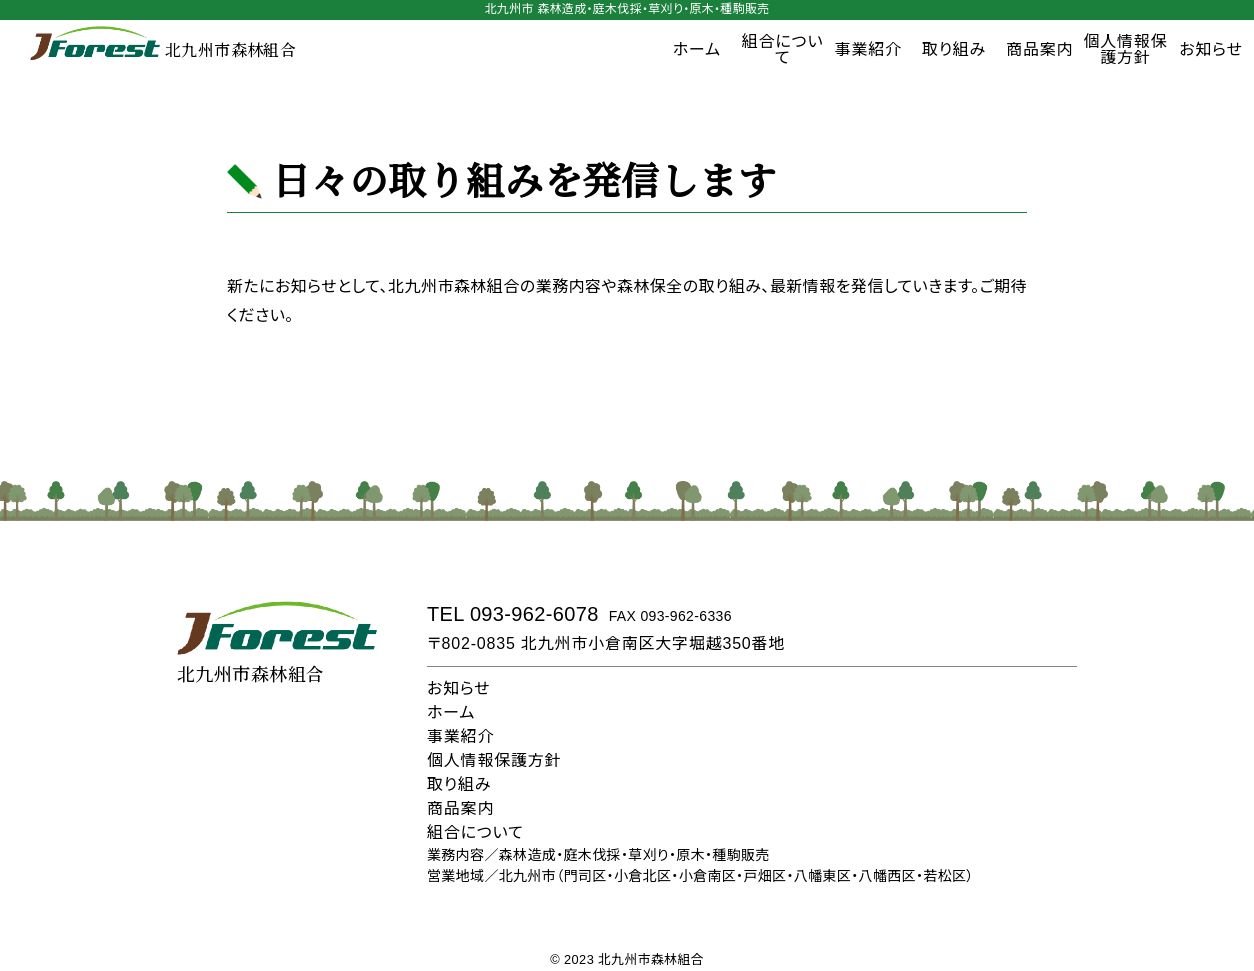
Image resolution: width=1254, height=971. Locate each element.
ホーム (697, 49)
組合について (783, 49)
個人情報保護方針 (1125, 49)
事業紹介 (868, 49)
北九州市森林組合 (163, 50)
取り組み (954, 49)
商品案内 (1039, 49)
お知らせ (459, 688)
